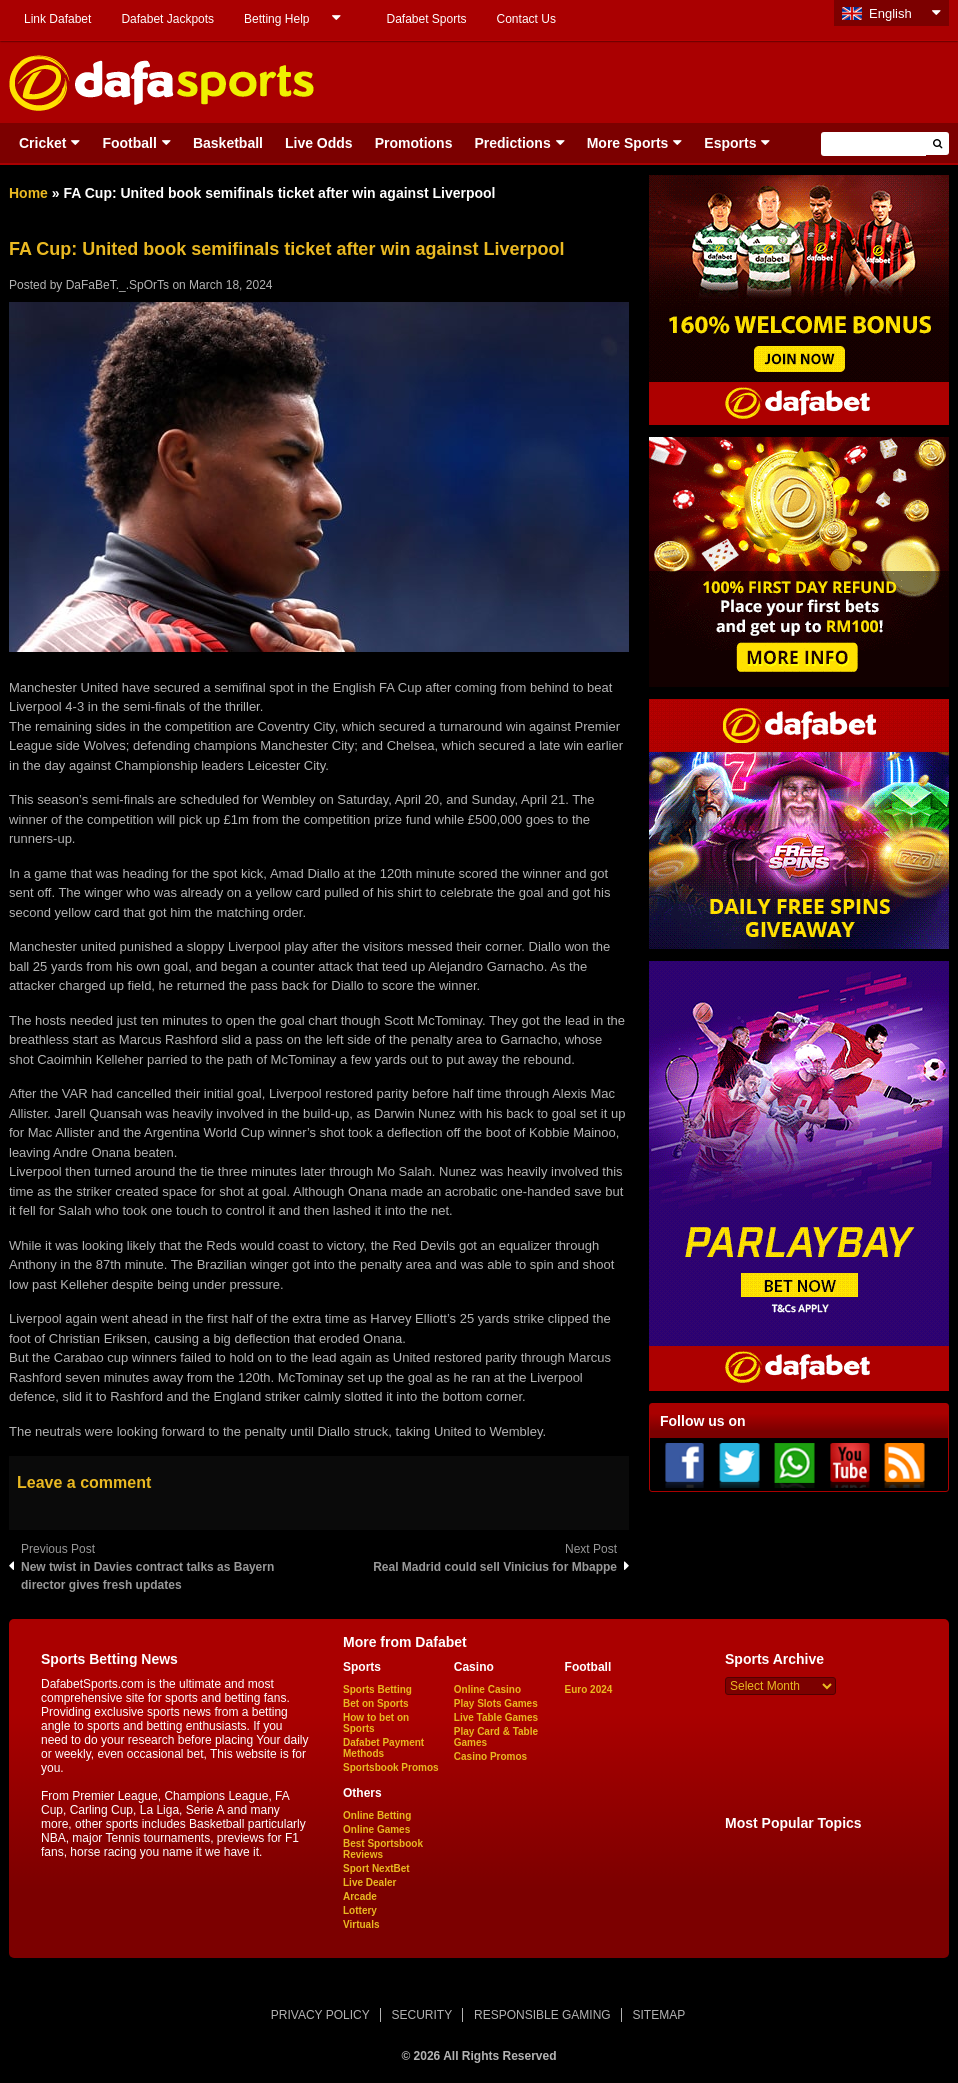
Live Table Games (496, 1717)
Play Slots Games (496, 1703)
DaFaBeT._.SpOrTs (117, 285)
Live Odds (319, 143)
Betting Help (276, 19)
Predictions (512, 143)
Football (129, 143)
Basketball (228, 143)
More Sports (628, 143)
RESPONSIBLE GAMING (542, 2015)
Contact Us (526, 19)
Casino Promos (490, 1756)
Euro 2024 (589, 1689)
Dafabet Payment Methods (383, 1748)
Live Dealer (369, 1882)
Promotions (414, 143)
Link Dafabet (57, 19)
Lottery (360, 1910)
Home (28, 193)
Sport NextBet (376, 1868)
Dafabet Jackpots (167, 19)
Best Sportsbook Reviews (383, 1849)
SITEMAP (658, 2015)
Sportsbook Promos (391, 1767)
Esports (730, 143)
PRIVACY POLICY (320, 2015)
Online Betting (377, 1815)
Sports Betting (377, 1689)
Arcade (360, 1896)
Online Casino (487, 1689)
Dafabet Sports (426, 19)
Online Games (376, 1829)
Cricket (42, 143)
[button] (937, 143)
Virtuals (361, 1924)
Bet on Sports (376, 1703)
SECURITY (422, 2015)
